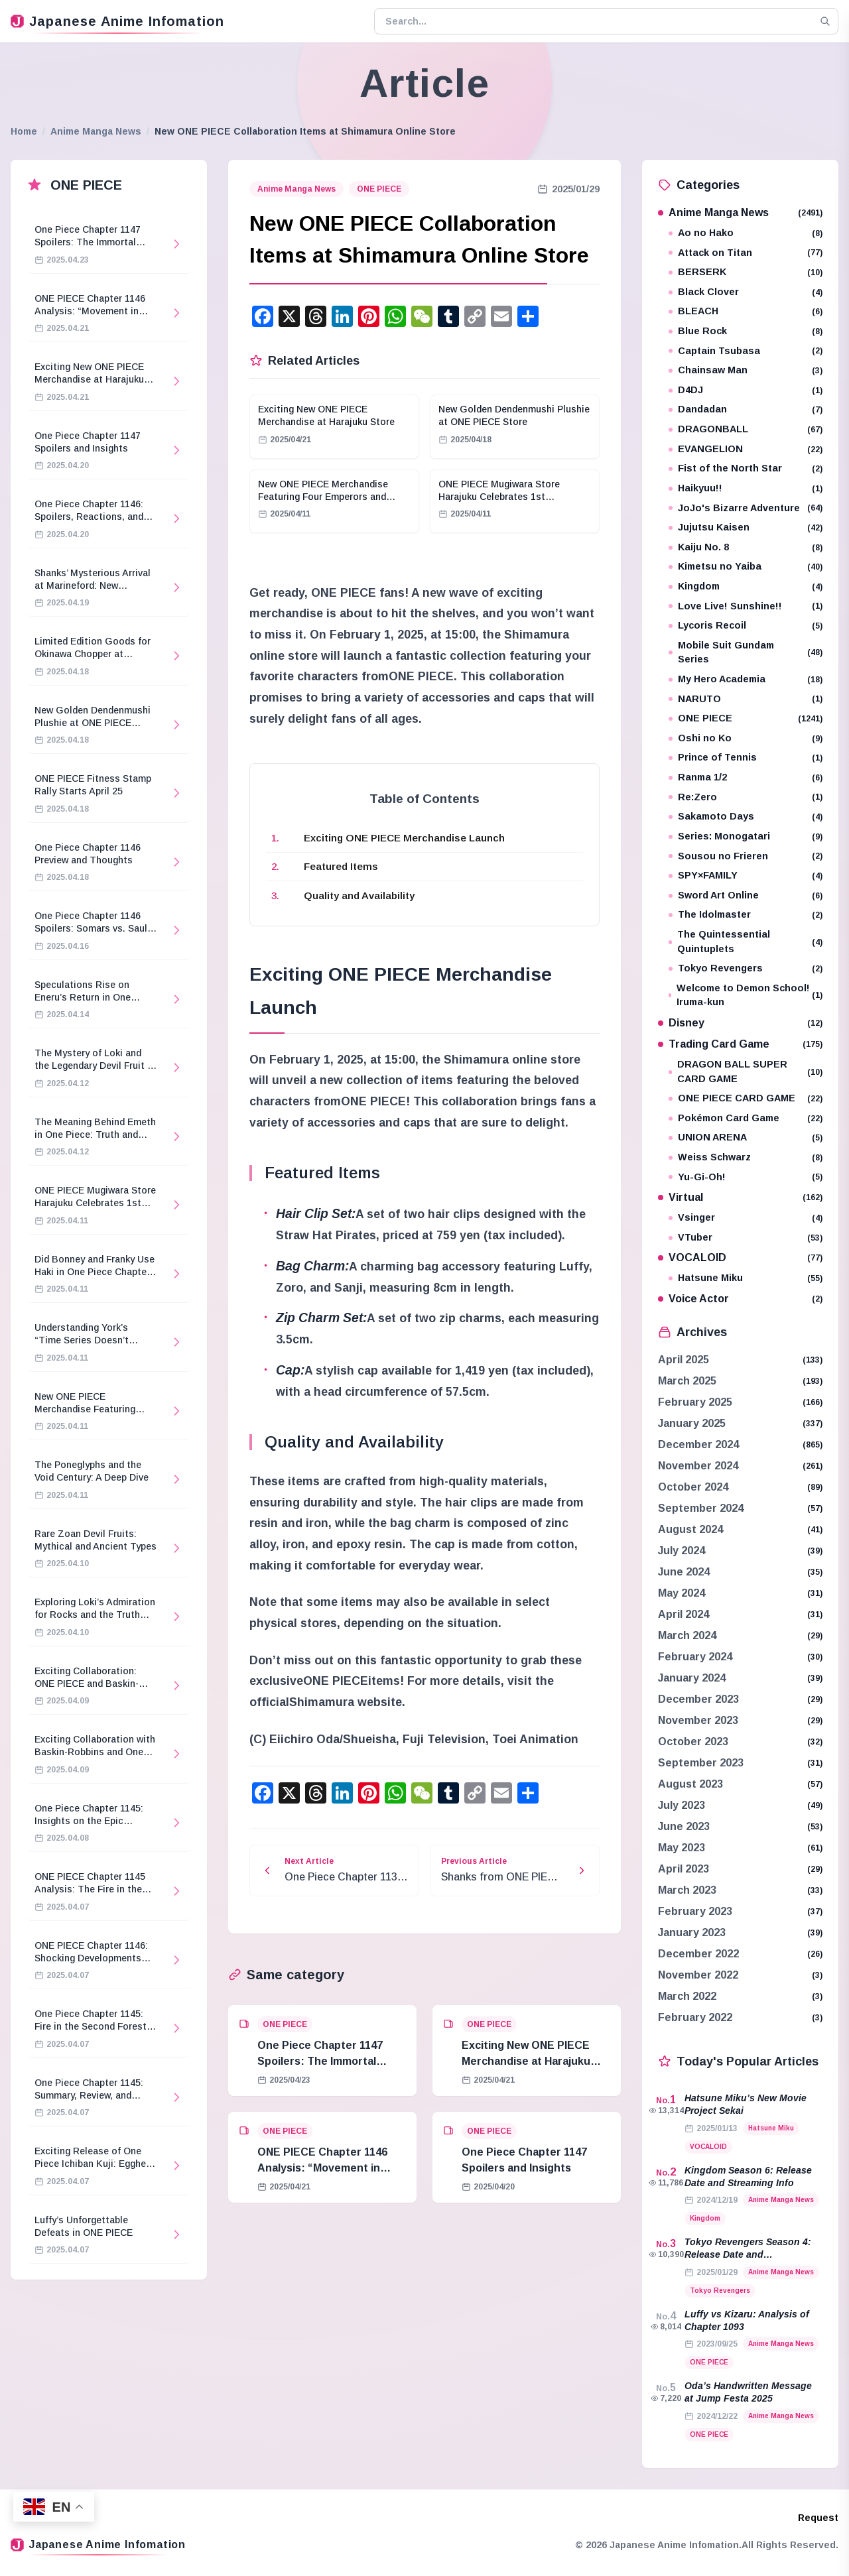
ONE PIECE (379, 189)
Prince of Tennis (745, 757)
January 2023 (692, 1932)
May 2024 (681, 1593)
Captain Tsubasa (745, 351)
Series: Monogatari (745, 836)
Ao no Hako (745, 233)
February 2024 (695, 1656)
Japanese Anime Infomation (117, 21)
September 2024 (701, 1508)
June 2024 (684, 1571)
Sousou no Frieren (745, 856)
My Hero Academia (745, 679)
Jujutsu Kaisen (745, 527)
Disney (740, 1022)
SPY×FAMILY (745, 875)
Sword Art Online (745, 895)
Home (24, 131)
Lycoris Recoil (745, 625)
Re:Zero (745, 797)
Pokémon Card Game (745, 1118)
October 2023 (693, 1741)
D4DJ (745, 390)
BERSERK (745, 272)
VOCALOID (740, 1257)
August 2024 (690, 1529)
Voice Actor (740, 1298)
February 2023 (695, 1911)
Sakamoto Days (745, 816)
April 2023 (683, 1868)
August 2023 (690, 1784)
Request (818, 2517)
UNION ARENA (745, 1137)
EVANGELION (745, 449)
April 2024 (683, 1614)
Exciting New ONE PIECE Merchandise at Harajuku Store (526, 2061)
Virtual (740, 1197)
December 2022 (698, 1953)
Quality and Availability (359, 895)
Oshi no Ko (745, 738)
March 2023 (687, 1890)
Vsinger (745, 1217)
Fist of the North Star (745, 468)
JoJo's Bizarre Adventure (745, 508)
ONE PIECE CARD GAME (745, 1098)
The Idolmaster (745, 914)
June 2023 (684, 1826)
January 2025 (692, 1423)
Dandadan (745, 409)
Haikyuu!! (745, 488)
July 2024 (681, 1550)
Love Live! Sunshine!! (745, 606)
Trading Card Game (740, 1044)
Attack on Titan (745, 253)
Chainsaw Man (745, 370)
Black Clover (745, 292)
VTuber (745, 1237)
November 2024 (698, 1465)
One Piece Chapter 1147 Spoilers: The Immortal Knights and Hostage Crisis (328, 2061)
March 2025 (687, 1380)
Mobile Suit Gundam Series (745, 652)
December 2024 (698, 1444)
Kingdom (745, 586)
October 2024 (693, 1487)
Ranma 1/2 (745, 777)
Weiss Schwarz (745, 1157)
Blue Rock (745, 331)
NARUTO (745, 699)
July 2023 (681, 1805)
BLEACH (745, 311)
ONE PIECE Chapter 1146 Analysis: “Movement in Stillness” (322, 2167)
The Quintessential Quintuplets (745, 941)
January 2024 (692, 1678)
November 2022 (698, 1975)
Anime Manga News (95, 131)
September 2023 (701, 1762)
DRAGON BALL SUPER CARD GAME (745, 1071)
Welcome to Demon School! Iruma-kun (745, 995)
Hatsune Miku (745, 1278)
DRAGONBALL (745, 429)
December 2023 (698, 1699)
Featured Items (341, 866)
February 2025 (695, 1402)
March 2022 (687, 1996)
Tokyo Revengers (745, 968)
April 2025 (683, 1359)
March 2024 (687, 1635)
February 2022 (695, 2017)
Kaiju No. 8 (745, 547)
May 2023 (681, 1847)
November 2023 (698, 1720)
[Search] (825, 21)
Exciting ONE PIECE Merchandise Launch (404, 837)
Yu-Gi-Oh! (745, 1177)
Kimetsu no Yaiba (745, 566)
